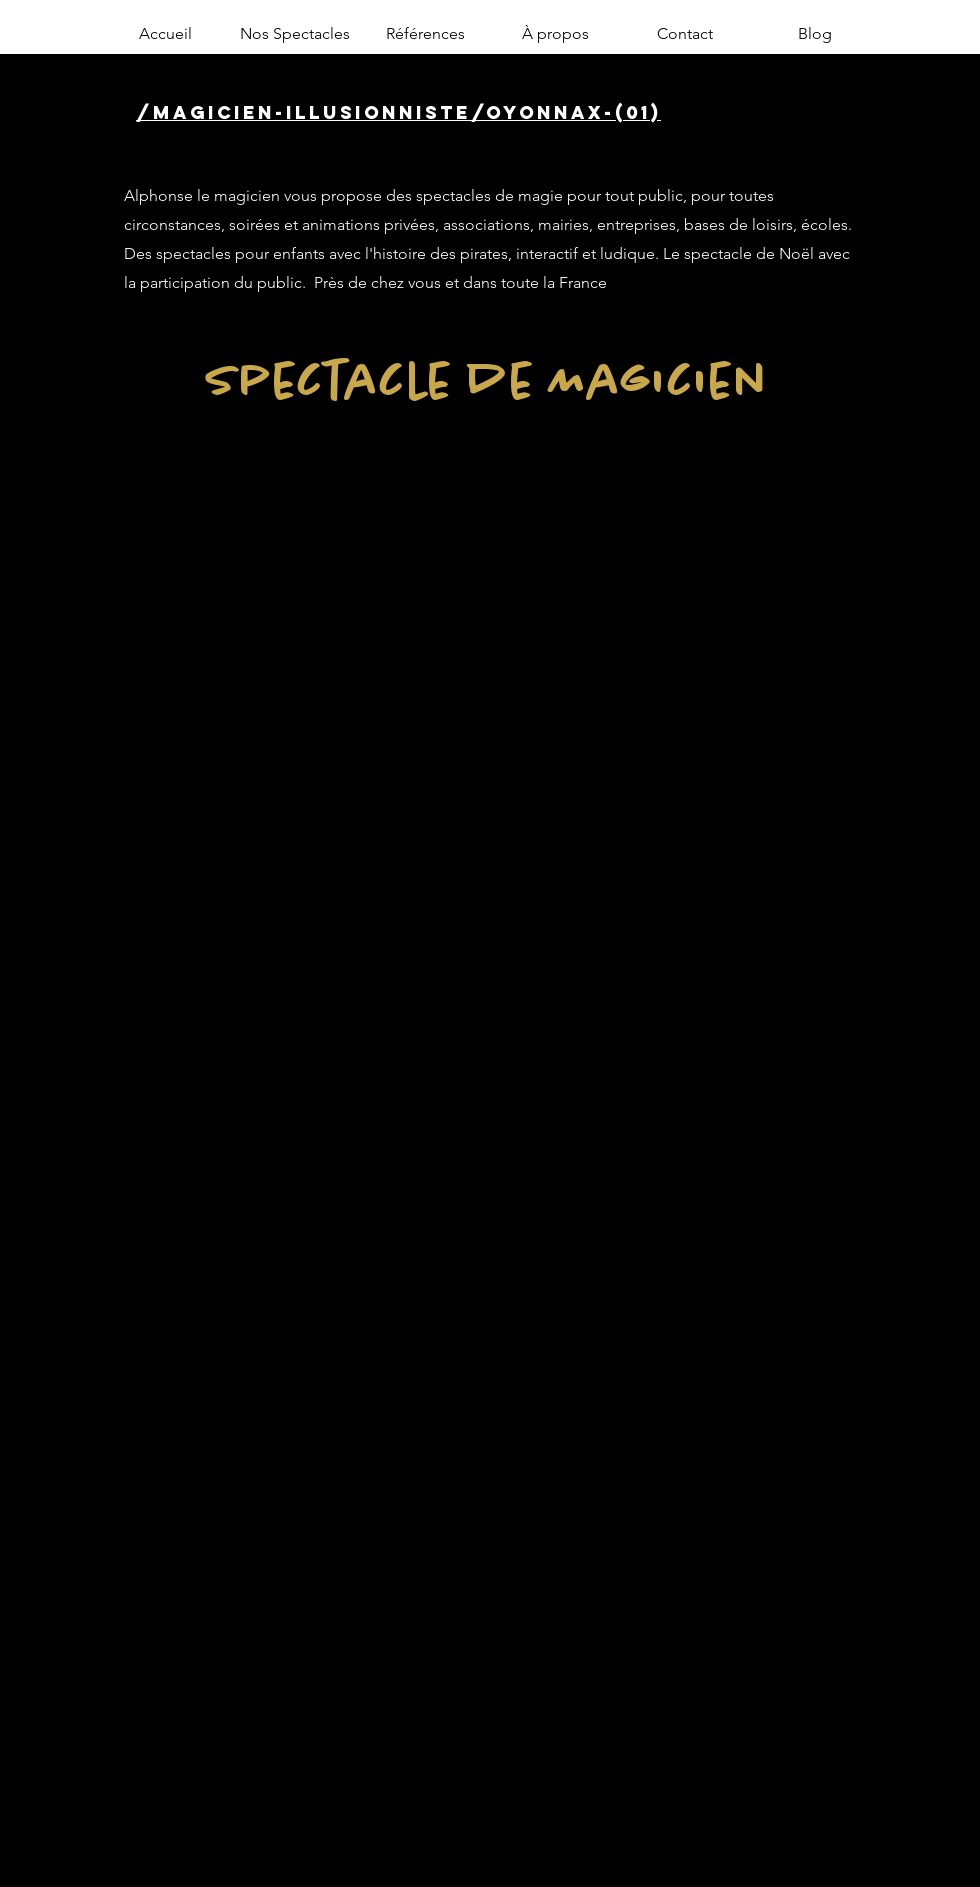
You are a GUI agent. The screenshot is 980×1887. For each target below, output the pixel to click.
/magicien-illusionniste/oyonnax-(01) (398, 112)
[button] (295, 34)
